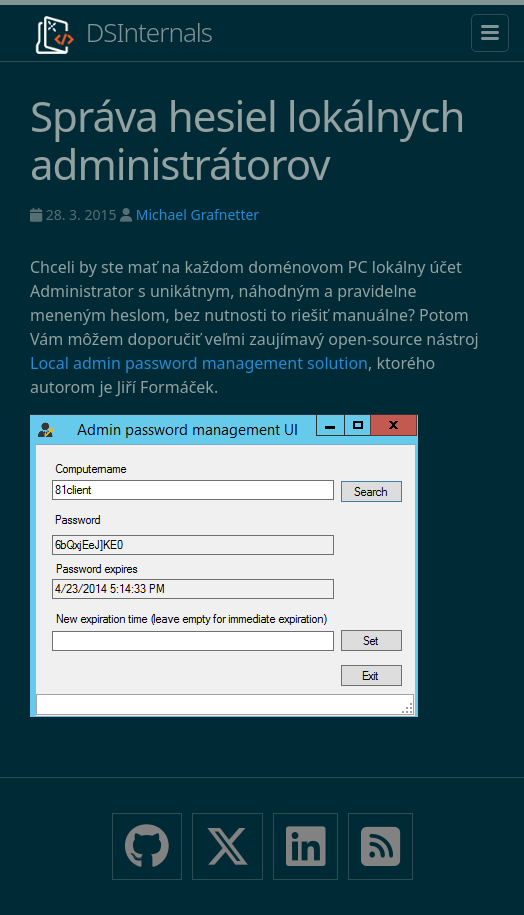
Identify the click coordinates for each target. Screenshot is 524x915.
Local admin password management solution (199, 363)
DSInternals (121, 35)
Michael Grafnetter (197, 214)
